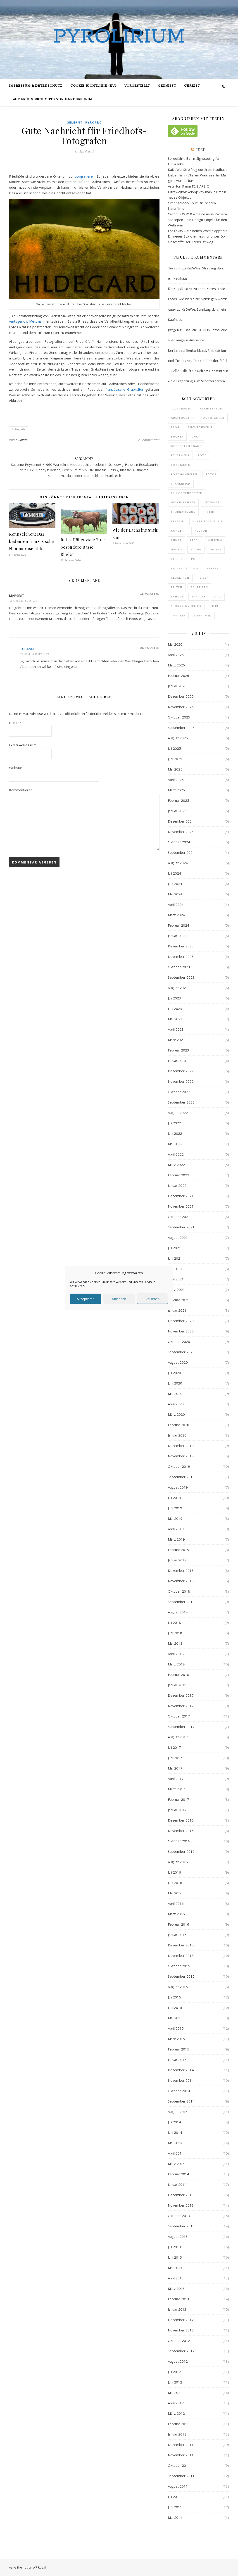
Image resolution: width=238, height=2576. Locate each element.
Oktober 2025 (179, 717)
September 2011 (181, 2476)
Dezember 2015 (181, 1945)
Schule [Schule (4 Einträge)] (177, 596)
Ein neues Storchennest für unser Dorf (197, 236)
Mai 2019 (175, 1518)
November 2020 (181, 1331)
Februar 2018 (178, 1674)
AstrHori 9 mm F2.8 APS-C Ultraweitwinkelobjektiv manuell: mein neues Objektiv (197, 192)
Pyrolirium (119, 37)
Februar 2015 (178, 2049)
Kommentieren (20, 790)
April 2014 (176, 2153)
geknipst (167, 86)
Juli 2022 (174, 1123)
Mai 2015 (175, 2018)
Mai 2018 (175, 1643)
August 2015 (178, 1986)
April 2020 (176, 1404)
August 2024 (178, 863)
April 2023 (176, 1029)
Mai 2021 (175, 1268)
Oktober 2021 (179, 1216)
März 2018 (176, 1664)
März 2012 (176, 2413)
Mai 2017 (175, 1768)
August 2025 (178, 738)
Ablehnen (119, 1299)
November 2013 (181, 2205)
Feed (200, 149)
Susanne (22, 440)
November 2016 (181, 1830)
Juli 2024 (174, 873)
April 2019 (176, 1529)
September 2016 (181, 1851)
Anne (172, 309)
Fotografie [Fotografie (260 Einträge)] (181, 464)
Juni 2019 (175, 1508)
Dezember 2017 (181, 1695)
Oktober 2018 (179, 1591)
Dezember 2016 (181, 1820)
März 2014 (176, 2163)
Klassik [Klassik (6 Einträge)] (177, 521)
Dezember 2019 (181, 1445)
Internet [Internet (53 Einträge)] (212, 502)
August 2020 (178, 1362)
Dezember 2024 (181, 821)
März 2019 (176, 1539)
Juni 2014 (175, 2132)
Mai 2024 (175, 894)
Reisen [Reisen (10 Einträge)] (203, 577)
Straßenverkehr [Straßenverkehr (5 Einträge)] (186, 606)
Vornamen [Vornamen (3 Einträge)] (203, 615)
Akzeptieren (85, 1299)
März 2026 (176, 665)
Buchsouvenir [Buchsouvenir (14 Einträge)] (200, 427)
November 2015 (181, 1955)
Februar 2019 (178, 1549)
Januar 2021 (177, 1310)
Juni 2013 (175, 2257)
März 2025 (176, 790)
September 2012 (181, 2351)
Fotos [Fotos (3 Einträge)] (211, 474)
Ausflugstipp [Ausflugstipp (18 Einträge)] (183, 417)
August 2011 (178, 2486)
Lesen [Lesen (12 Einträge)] (195, 540)
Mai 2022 (175, 1144)
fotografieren (84, 176)
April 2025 (176, 779)
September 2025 (181, 727)
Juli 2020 (174, 1372)
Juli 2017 (174, 1747)
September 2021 (181, 1227)
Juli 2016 (174, 1872)
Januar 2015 (177, 2059)
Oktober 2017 (179, 1716)
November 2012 (181, 2330)
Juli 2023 (174, 998)
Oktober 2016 (179, 1841)
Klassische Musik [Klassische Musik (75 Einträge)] (208, 521)
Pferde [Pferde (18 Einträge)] (177, 559)
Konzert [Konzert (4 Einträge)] (178, 530)
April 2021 (176, 1279)
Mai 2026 (175, 644)
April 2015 (176, 2028)
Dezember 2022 (181, 1071)
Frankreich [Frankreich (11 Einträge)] (180, 483)
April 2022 (176, 1154)
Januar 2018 (177, 1685)
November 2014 (181, 2080)
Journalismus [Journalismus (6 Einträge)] (183, 512)
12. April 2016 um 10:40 (23, 600)
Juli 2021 (174, 1248)
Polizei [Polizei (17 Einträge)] (197, 559)
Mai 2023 (175, 1019)
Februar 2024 (178, 925)
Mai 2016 (175, 1893)
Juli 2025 (174, 748)
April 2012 (176, 2403)
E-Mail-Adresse (22, 745)
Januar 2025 (177, 811)
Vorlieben (152, 1299)
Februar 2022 (178, 1175)
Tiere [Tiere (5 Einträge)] (214, 606)
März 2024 (176, 915)
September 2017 (181, 1726)
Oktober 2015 (179, 1966)
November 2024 (181, 831)
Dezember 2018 (181, 1570)
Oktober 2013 (179, 2215)
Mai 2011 (175, 2517)
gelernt (75, 122)
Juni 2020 (175, 1383)
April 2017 (176, 1778)
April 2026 (176, 654)
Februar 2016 (178, 1924)
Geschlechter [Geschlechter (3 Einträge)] (183, 502)
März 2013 (176, 2288)
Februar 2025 (178, 800)
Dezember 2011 (181, 2444)
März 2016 (176, 1914)
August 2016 (178, 1862)
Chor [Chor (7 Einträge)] (196, 436)
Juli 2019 (174, 1497)
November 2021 (181, 1206)
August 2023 (178, 987)
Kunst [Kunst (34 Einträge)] (176, 540)
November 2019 (181, 1456)
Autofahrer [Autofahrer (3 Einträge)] (213, 417)
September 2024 (181, 852)
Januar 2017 (177, 1810)
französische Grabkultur (124, 389)
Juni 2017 (175, 1757)
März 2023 (176, 1039)
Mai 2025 (175, 769)
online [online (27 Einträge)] (215, 549)
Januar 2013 (177, 2309)
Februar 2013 (178, 2299)
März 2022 (176, 1164)
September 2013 (181, 2226)
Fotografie (18, 429)
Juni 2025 (175, 758)
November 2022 (181, 1081)
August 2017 (178, 1737)
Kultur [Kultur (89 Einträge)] (201, 530)
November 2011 (181, 2455)
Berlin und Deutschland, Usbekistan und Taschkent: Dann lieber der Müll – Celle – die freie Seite (197, 360)
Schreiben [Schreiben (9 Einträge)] (199, 587)
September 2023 (181, 977)
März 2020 (176, 1414)
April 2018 (176, 1653)
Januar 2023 (177, 1060)
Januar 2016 (177, 1934)
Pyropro (93, 122)
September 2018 (181, 1601)
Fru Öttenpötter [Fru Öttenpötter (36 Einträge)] (186, 493)
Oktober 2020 (179, 1341)
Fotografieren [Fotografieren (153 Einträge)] (184, 474)
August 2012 (178, 2361)
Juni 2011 (175, 2507)
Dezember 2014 (181, 2070)
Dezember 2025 (181, 696)
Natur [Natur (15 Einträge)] (195, 549)
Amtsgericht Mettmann (27, 321)
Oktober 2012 (179, 2340)
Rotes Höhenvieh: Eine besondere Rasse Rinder (83, 547)
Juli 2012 (174, 2371)
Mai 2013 (175, 2267)
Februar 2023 (178, 1050)
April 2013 (176, 2278)
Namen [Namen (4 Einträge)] (176, 549)
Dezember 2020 (181, 1320)
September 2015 (181, 1976)
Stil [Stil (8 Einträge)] (217, 596)
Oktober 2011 (179, 2465)
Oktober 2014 (179, 2090)
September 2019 (181, 1477)
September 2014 (181, 2101)
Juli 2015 (174, 1997)
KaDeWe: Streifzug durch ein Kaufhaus (197, 169)
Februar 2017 (178, 1799)
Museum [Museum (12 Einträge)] (215, 540)
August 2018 (178, 1612)
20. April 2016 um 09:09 (34, 654)
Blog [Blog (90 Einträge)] (175, 427)
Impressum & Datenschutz (35, 86)
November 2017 (181, 1705)
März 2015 (176, 2038)
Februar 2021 (178, 1300)
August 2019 (178, 1487)
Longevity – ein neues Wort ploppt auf (197, 230)
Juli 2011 (174, 2496)
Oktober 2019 (179, 1466)
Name (15, 722)
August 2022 (178, 1112)
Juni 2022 (175, 1133)
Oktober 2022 (179, 1091)
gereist (192, 86)
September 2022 (181, 1102)
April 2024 (176, 904)
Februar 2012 (178, 2423)
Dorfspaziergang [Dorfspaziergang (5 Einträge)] (186, 446)
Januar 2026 (177, 686)
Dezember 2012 (181, 2319)
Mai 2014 (175, 2143)
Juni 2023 (175, 1008)
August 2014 (178, 2111)
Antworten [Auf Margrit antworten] (149, 594)
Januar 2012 (177, 2434)
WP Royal (39, 2567)
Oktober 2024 (179, 842)
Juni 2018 (175, 1633)
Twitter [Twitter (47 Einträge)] (178, 615)
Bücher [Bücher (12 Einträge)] (177, 436)
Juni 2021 (175, 1258)
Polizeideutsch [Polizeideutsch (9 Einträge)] (185, 568)
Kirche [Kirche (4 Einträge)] (209, 512)
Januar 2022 (177, 1185)
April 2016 (176, 1903)
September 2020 (181, 1352)
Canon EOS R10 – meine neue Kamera (197, 214)
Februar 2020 (178, 1424)
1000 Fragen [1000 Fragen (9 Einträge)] (181, 408)
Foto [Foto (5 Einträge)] (202, 455)
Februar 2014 (178, 2174)
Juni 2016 (175, 1882)
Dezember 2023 (181, 946)
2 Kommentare (148, 440)
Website (15, 767)
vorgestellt (137, 86)
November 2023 (181, 956)
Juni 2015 (175, 2007)
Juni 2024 (175, 883)
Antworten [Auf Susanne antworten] (149, 648)
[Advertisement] (84, 165)
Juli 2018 (174, 1622)
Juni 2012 (175, 2382)
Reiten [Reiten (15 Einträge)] (176, 587)
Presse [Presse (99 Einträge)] (213, 568)
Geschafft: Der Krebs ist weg (190, 242)
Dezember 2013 (181, 2195)
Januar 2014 (177, 2184)
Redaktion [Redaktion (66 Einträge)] (180, 577)
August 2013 (178, 2236)
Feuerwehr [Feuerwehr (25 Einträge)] (180, 455)
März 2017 (176, 1789)
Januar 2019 (177, 1560)
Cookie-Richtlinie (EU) (93, 86)
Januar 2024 (177, 935)
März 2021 (176, 1289)
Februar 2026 (178, 675)
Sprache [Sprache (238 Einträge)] (199, 596)
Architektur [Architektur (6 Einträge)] (211, 408)
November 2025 (181, 706)
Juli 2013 (174, 2247)
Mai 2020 (175, 1393)
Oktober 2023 (179, 967)
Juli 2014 (174, 2122)
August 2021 (178, 1237)
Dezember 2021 (181, 1196)
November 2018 (181, 1581)
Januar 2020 (177, 1435)
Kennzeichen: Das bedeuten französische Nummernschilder (31, 541)
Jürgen (173, 330)
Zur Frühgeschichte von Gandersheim (52, 99)
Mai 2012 (175, 2392)
